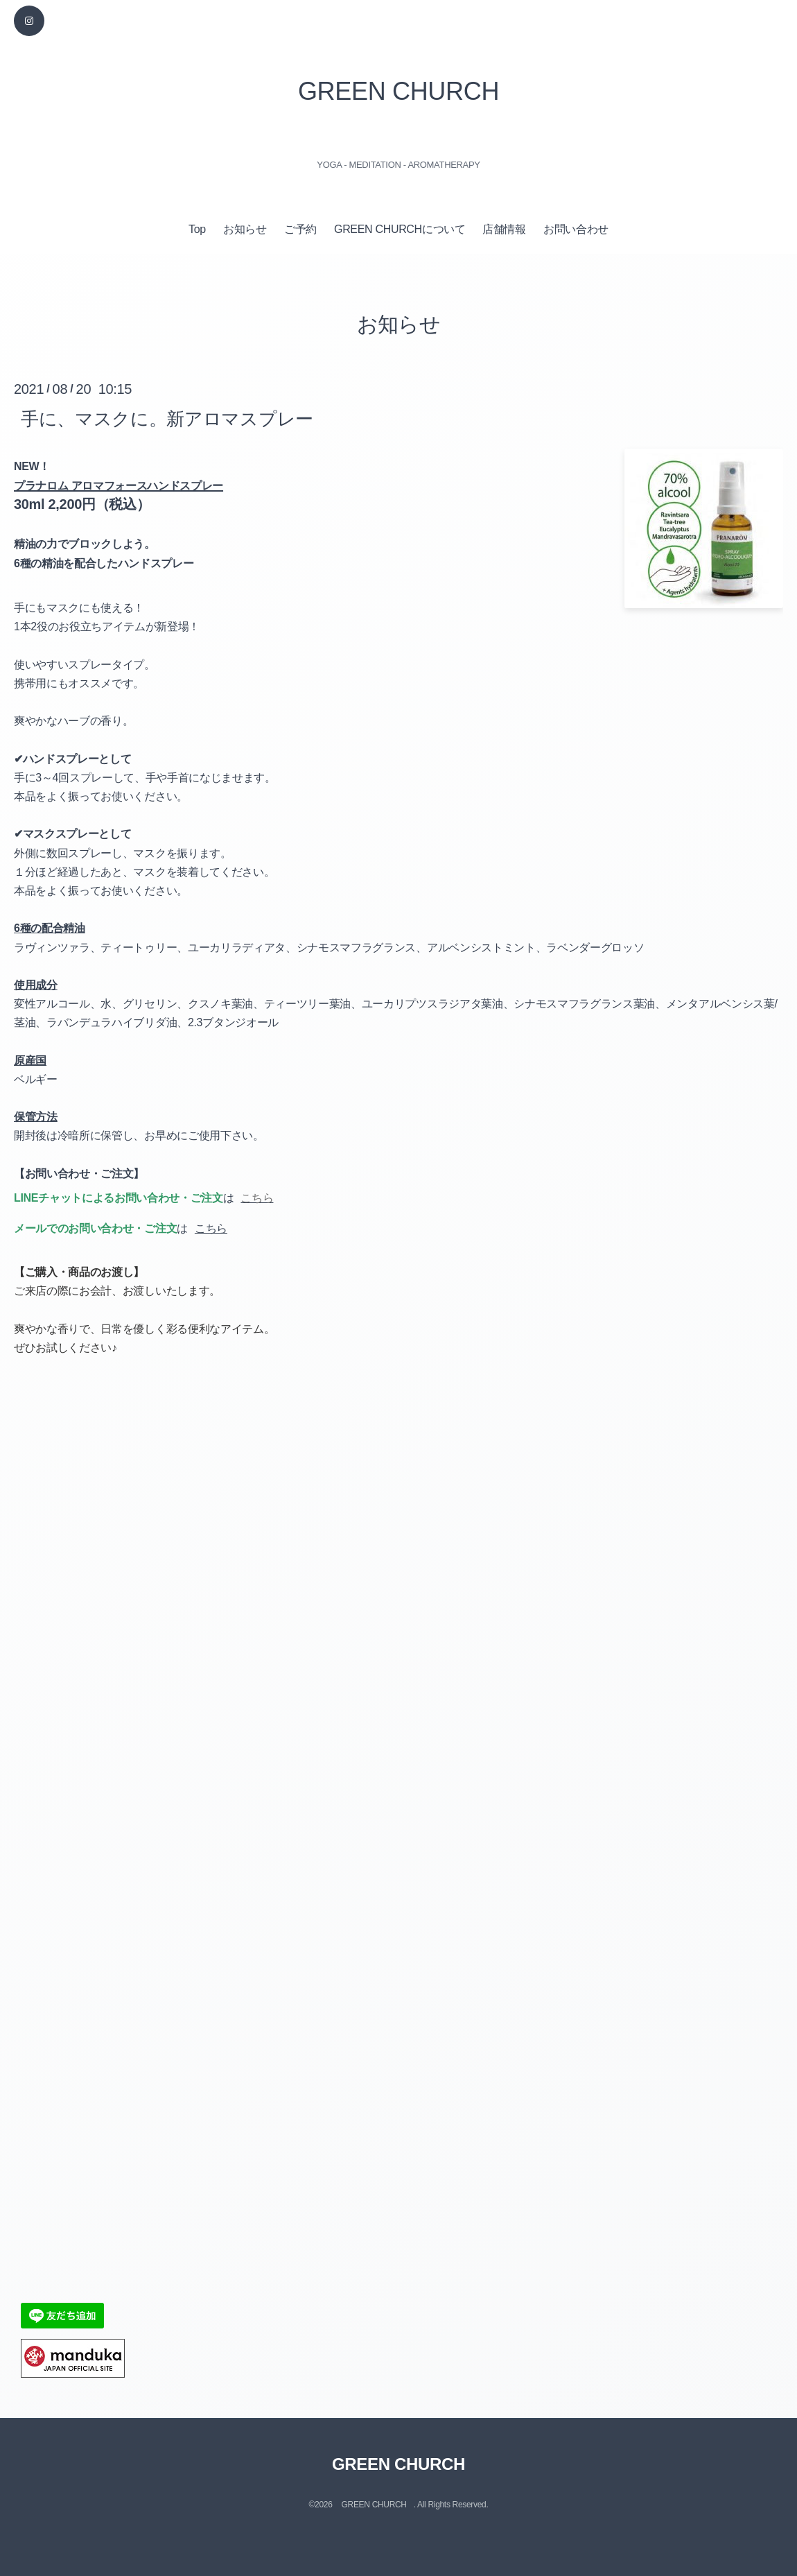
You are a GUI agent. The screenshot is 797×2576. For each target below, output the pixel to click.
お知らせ (245, 229)
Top (197, 229)
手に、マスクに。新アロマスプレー (167, 418)
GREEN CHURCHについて (400, 229)
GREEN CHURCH (398, 91)
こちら (211, 1228)
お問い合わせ (575, 229)
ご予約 (300, 229)
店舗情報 (504, 229)
